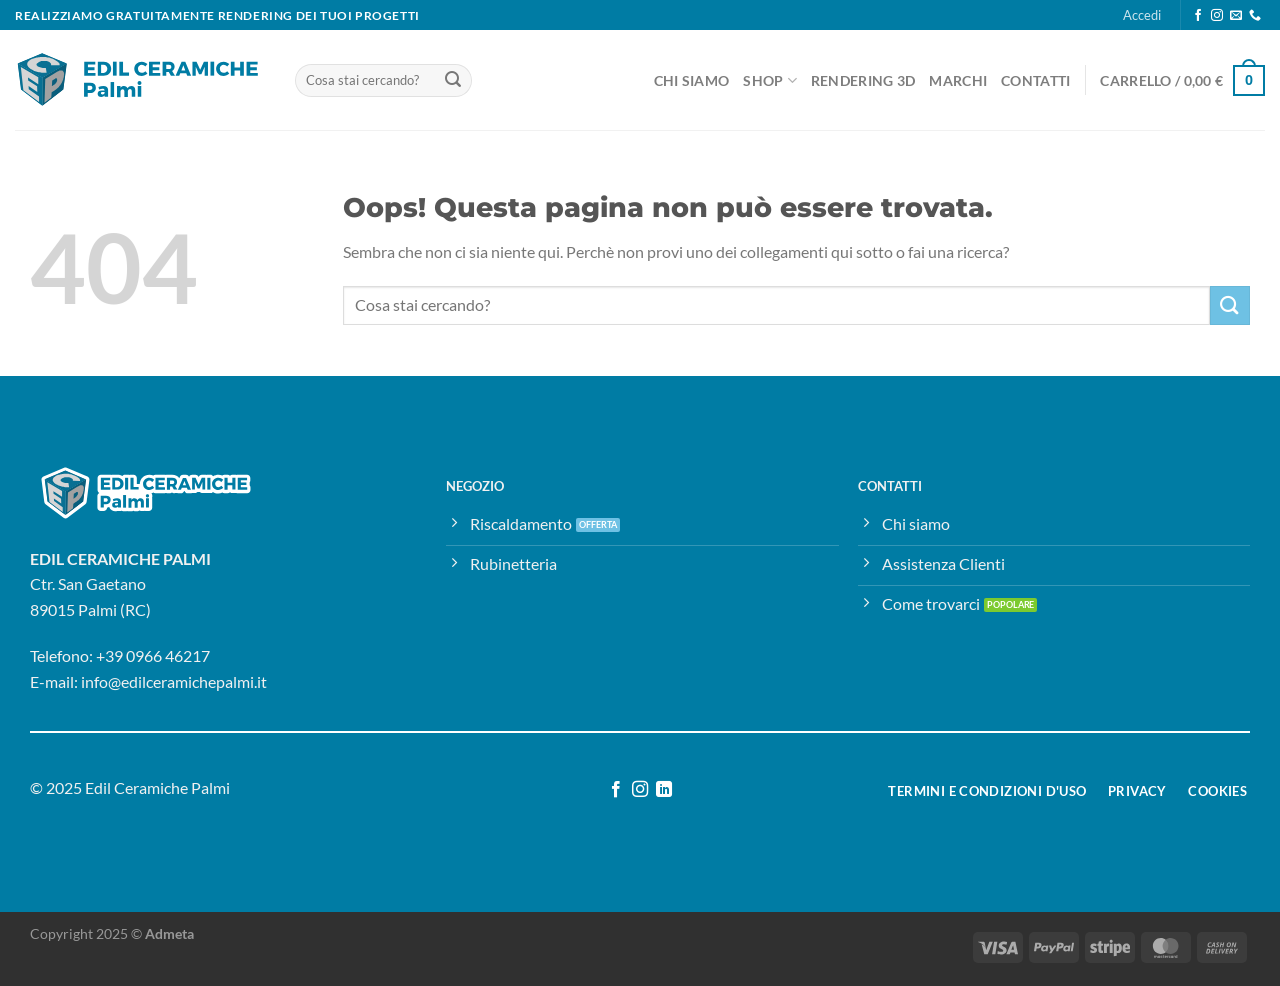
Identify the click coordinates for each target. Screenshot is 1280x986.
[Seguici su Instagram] (1217, 16)
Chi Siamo (692, 80)
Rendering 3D (863, 80)
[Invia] (453, 81)
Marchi (958, 80)
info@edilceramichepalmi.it (174, 681)
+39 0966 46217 (153, 655)
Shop (770, 80)
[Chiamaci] (1255, 16)
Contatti (1035, 80)
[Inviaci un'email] (1236, 16)
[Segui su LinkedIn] (664, 790)
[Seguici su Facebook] (1198, 16)
